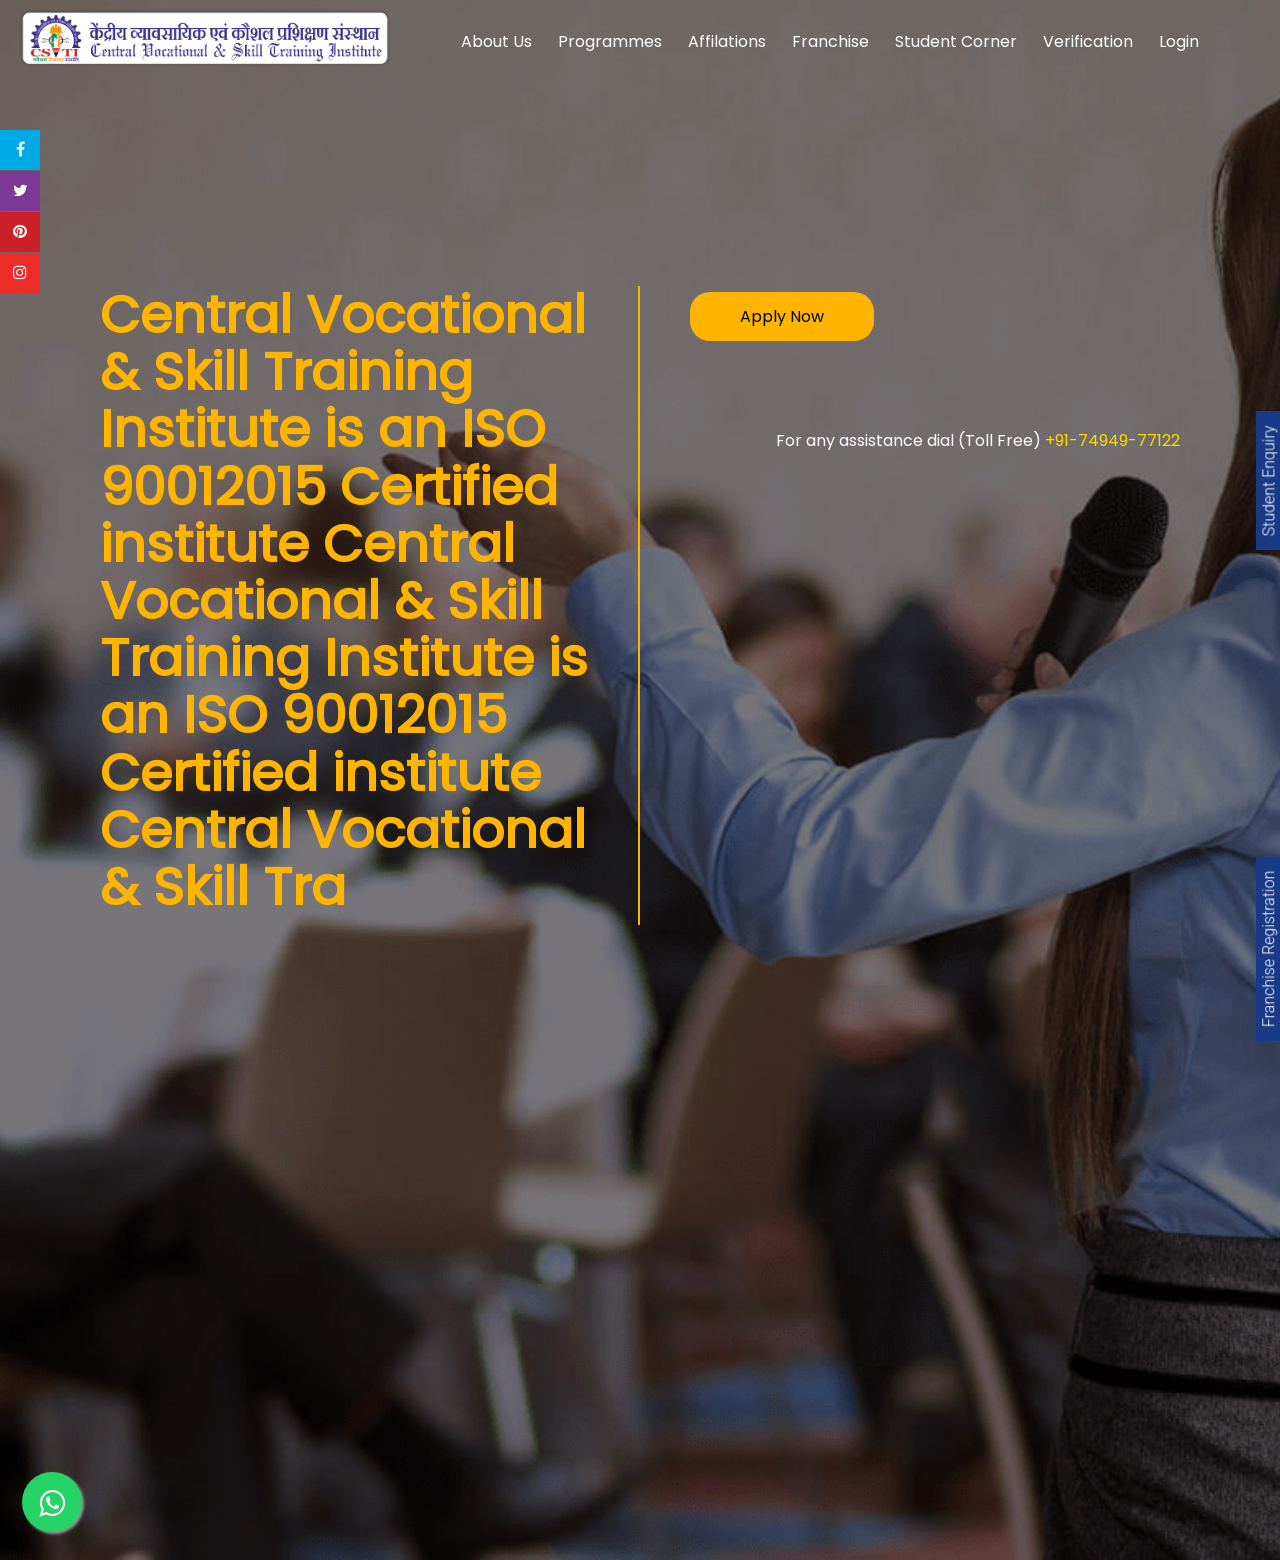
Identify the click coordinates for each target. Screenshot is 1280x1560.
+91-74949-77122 (1112, 440)
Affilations (727, 41)
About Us (496, 41)
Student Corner (956, 41)
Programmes (610, 41)
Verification (1088, 41)
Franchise (830, 41)
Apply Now (782, 316)
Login (1179, 41)
